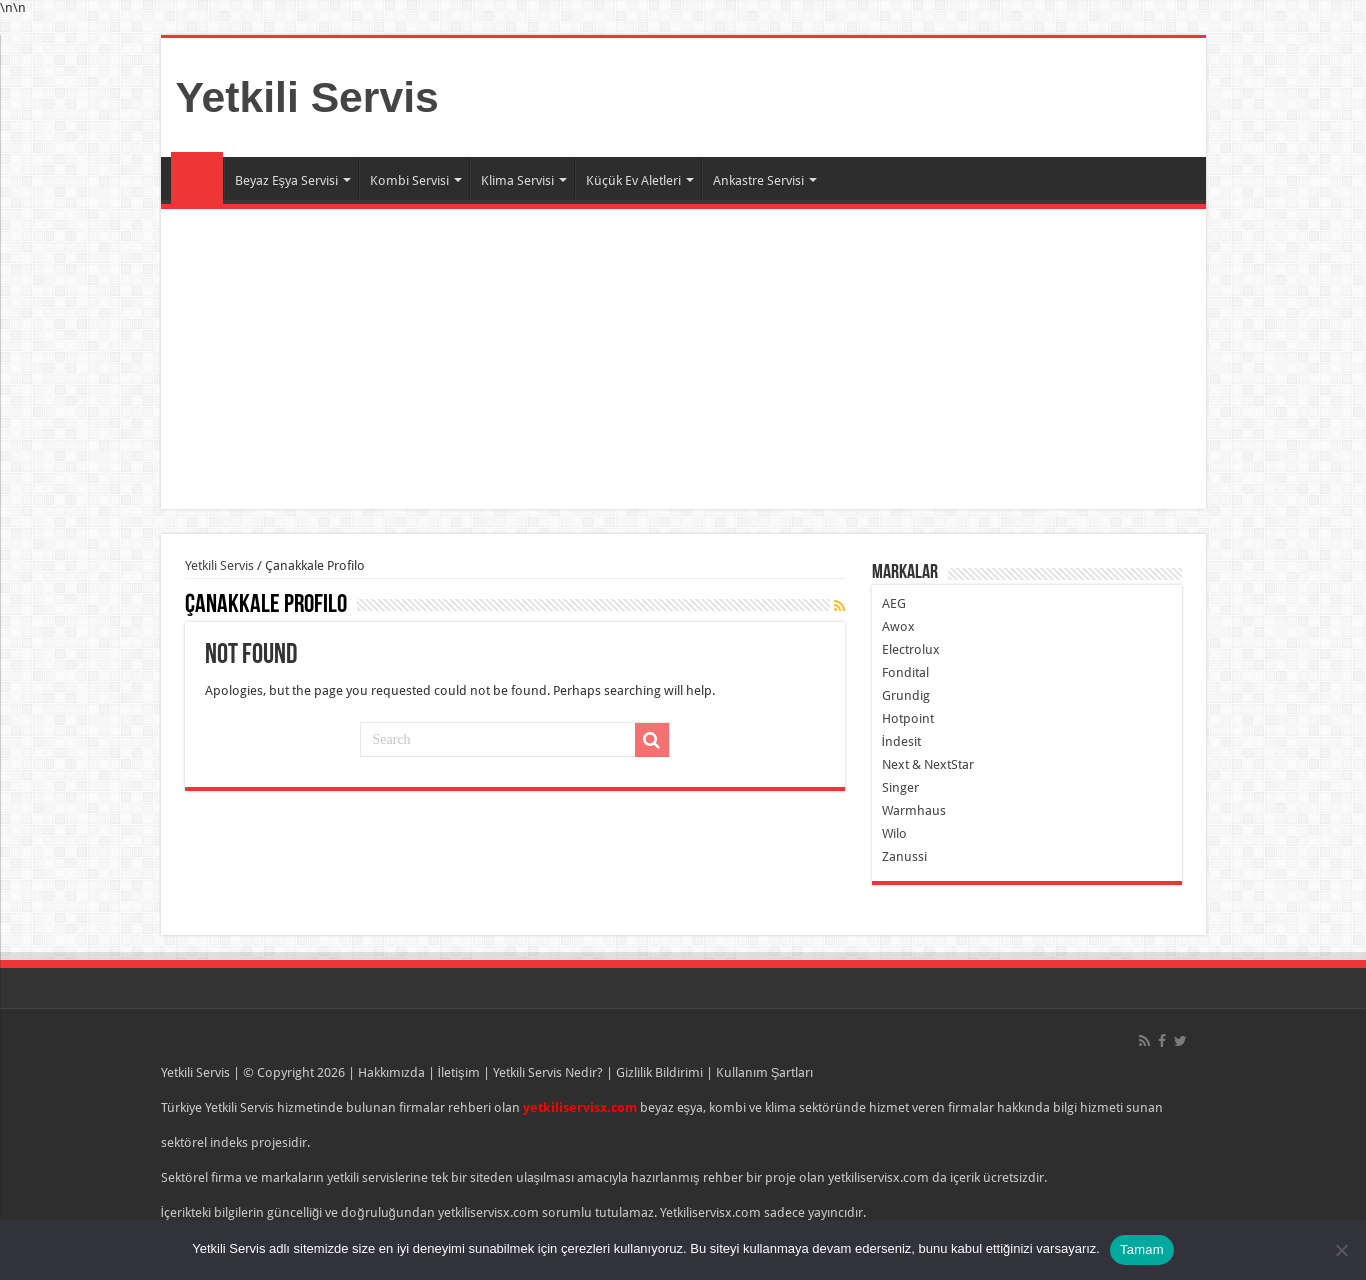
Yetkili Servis (307, 97)
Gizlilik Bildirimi (659, 1072)
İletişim (459, 1072)
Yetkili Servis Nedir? (548, 1072)
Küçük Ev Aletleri (633, 180)
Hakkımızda (391, 1072)
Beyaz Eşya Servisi (287, 180)
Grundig (906, 695)
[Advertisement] (683, 359)
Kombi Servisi (409, 180)
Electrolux (911, 649)
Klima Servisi (517, 180)
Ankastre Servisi (758, 180)
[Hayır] (1341, 1250)
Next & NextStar (928, 764)
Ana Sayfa (197, 178)
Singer (900, 787)
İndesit (902, 741)
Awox (898, 626)
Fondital (905, 672)
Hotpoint (908, 718)
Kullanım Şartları (765, 1072)
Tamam (1142, 1249)
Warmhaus (914, 810)
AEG (894, 603)
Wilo (894, 833)
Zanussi (904, 856)
